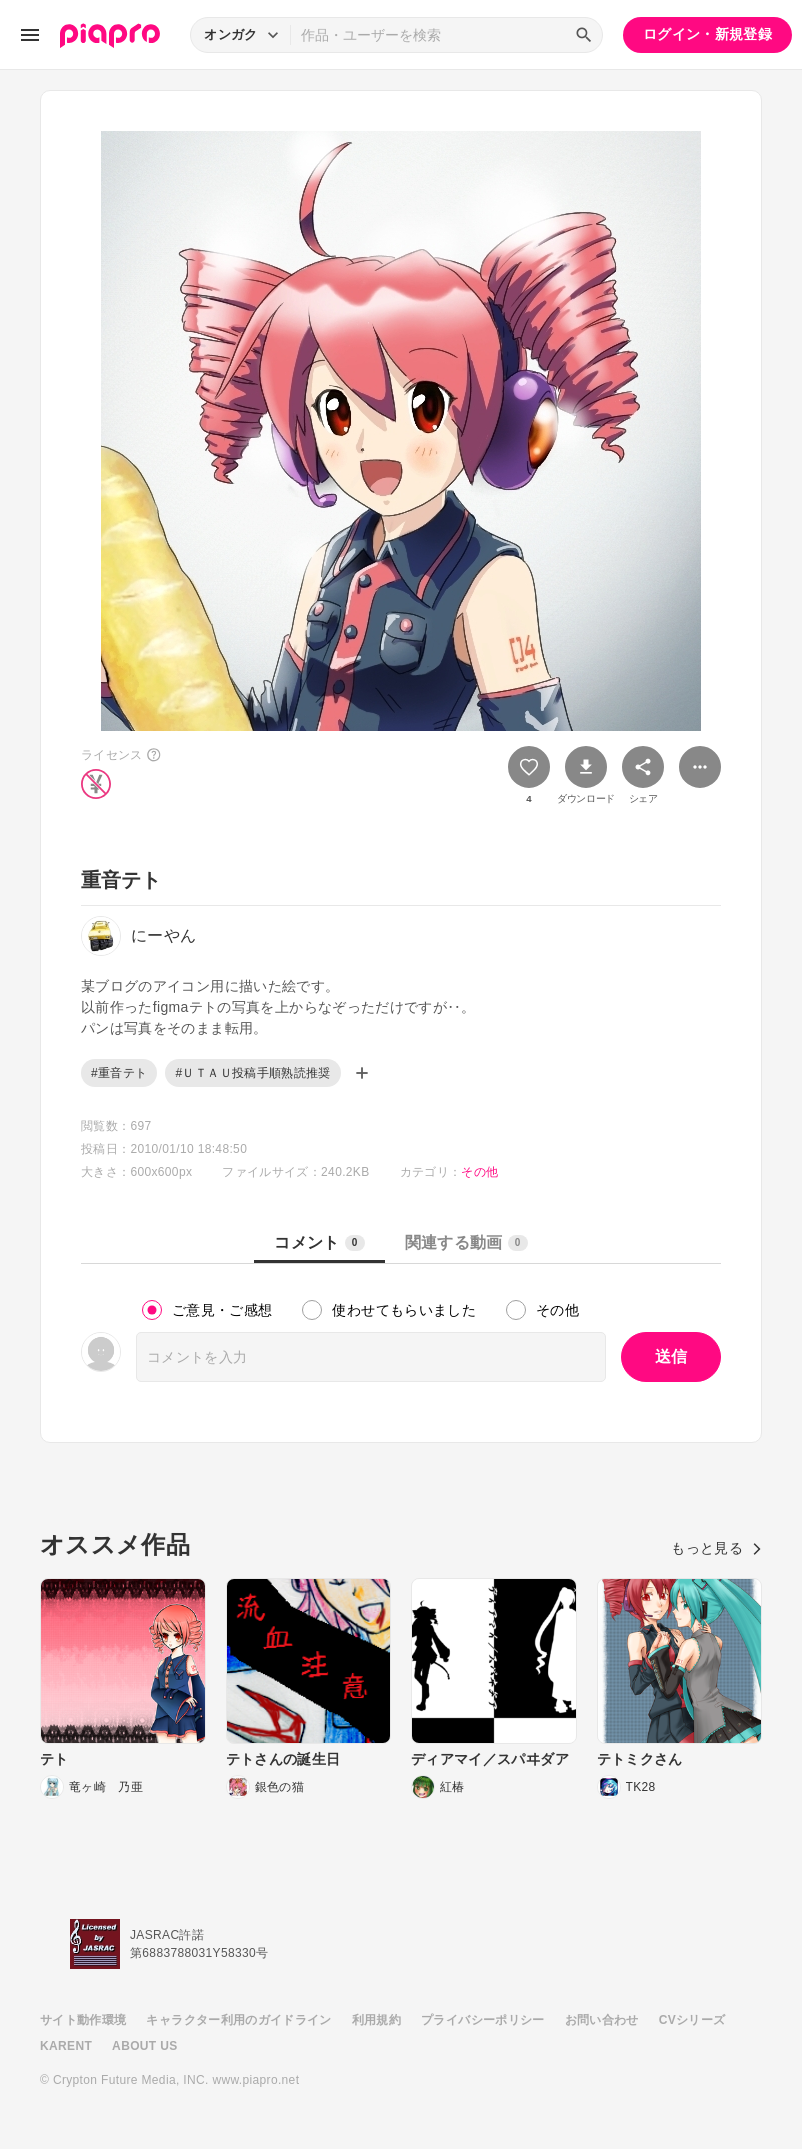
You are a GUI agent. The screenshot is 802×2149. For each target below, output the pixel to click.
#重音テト (119, 1073)
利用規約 (376, 2020)
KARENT (66, 2046)
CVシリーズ (692, 2020)
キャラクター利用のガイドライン (238, 2020)
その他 (479, 1172)
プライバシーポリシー (483, 2020)
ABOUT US (144, 2046)
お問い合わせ (602, 2020)
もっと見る (716, 1548)
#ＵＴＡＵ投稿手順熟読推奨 (252, 1073)
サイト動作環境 (83, 2020)
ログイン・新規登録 (707, 34)
